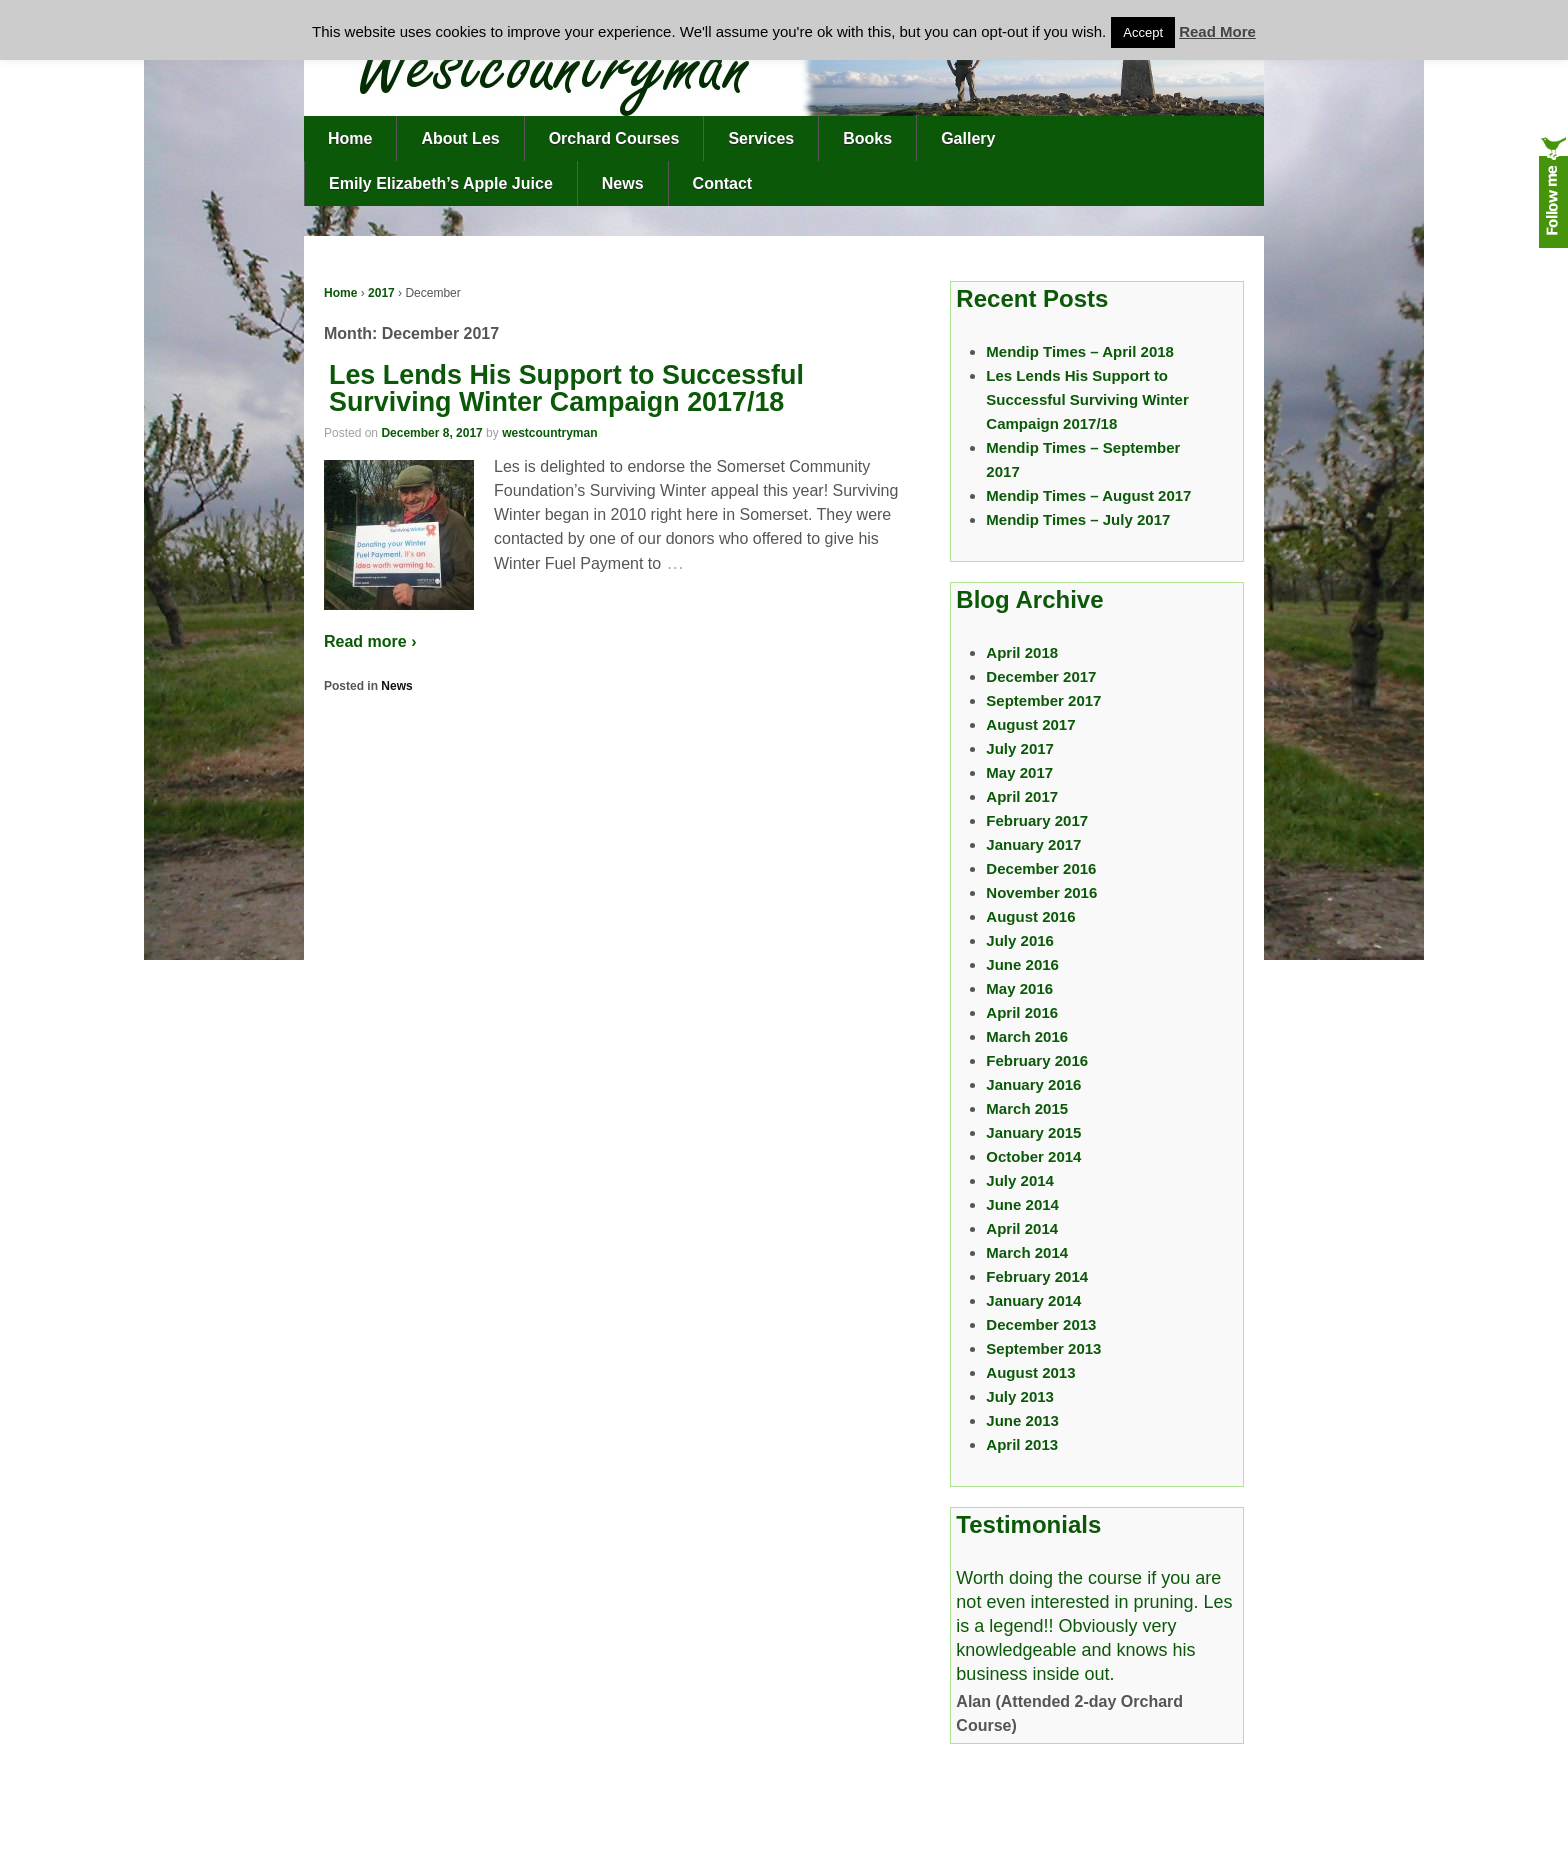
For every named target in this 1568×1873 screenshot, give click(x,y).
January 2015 (1033, 1132)
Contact (723, 183)
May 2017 (1019, 772)
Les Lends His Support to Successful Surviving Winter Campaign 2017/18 (566, 388)
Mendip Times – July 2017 (1078, 519)
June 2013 (1022, 1420)
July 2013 (1020, 1396)
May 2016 (1019, 988)
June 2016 (1022, 964)
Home (350, 138)
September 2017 (1043, 700)
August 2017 (1030, 724)
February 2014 (1037, 1276)
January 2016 (1033, 1084)
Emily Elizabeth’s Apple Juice (441, 183)
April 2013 (1022, 1444)
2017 (381, 293)
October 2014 (1033, 1156)
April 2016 (1022, 1012)
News (623, 183)
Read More (1217, 31)
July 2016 (1020, 940)
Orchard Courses (614, 138)
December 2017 (1041, 676)
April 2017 (1022, 796)
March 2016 (1027, 1036)
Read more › (370, 641)
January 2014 (1033, 1300)
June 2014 (1022, 1204)
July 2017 (1020, 748)
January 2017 (1033, 844)
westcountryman (549, 433)
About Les (460, 138)
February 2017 (1037, 820)
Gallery (968, 138)
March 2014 (1027, 1252)
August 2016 (1030, 916)
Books (867, 138)
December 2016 (1041, 868)
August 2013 (1030, 1372)
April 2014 (1022, 1228)
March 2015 (1027, 1108)
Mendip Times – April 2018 (1080, 351)
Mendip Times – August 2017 (1088, 495)
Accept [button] (1143, 32)
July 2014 (1020, 1180)
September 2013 (1043, 1348)
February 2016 (1037, 1060)
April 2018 (1022, 652)
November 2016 (1041, 892)
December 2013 (1041, 1324)
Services (761, 138)
